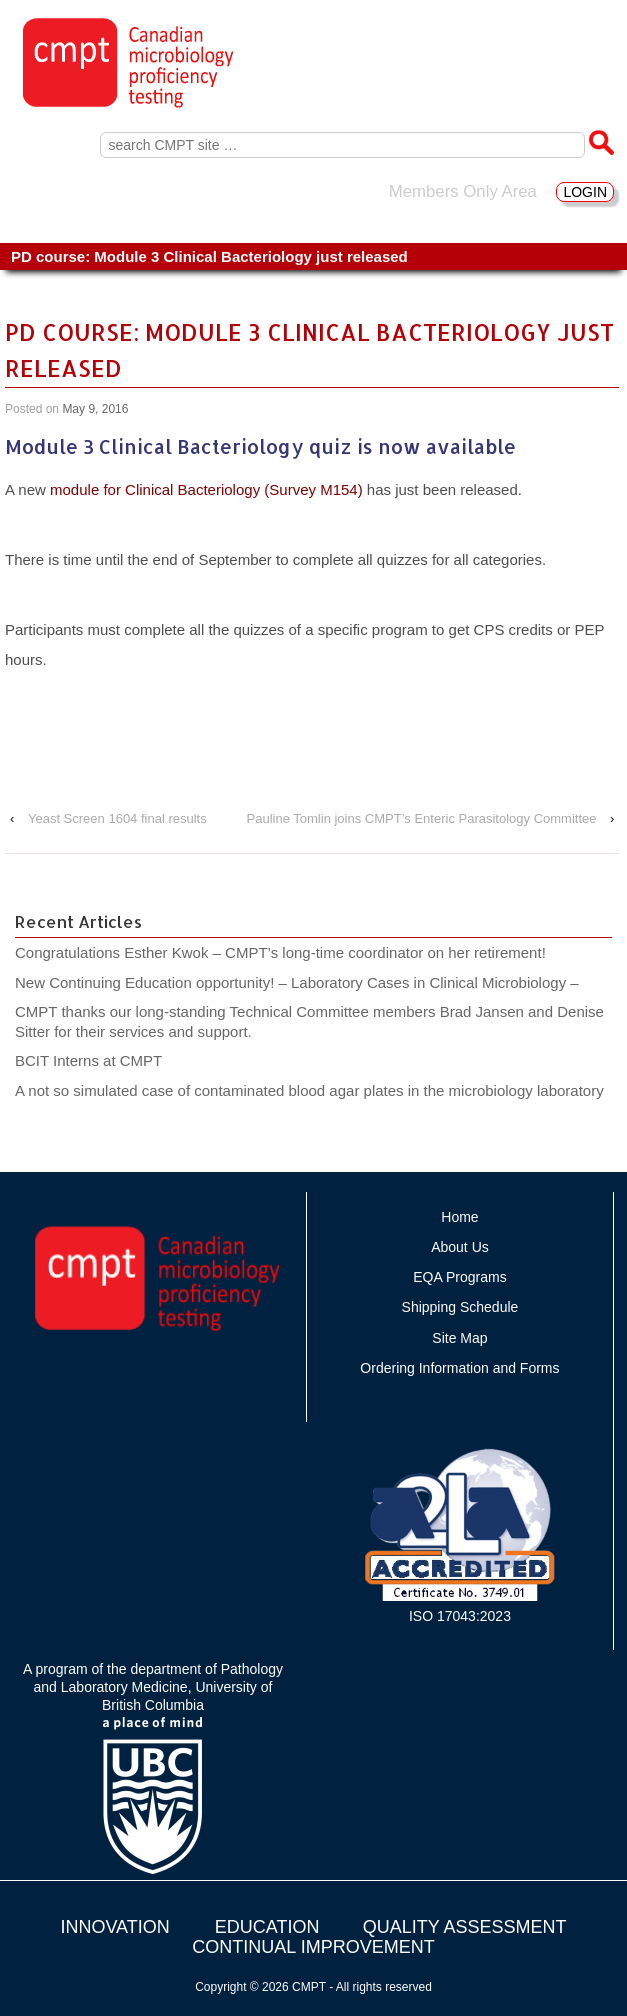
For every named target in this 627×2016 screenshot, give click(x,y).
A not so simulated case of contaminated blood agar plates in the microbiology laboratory (309, 1090)
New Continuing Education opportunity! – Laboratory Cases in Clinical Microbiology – (297, 982)
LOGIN (585, 192)
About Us (460, 1247)
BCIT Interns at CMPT (99, 1060)
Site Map (459, 1338)
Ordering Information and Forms (459, 1368)
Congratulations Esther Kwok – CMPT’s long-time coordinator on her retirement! (280, 952)
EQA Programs (459, 1277)
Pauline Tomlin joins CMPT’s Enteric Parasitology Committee (422, 818)
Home (459, 1217)
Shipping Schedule (460, 1307)
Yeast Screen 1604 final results (117, 818)
